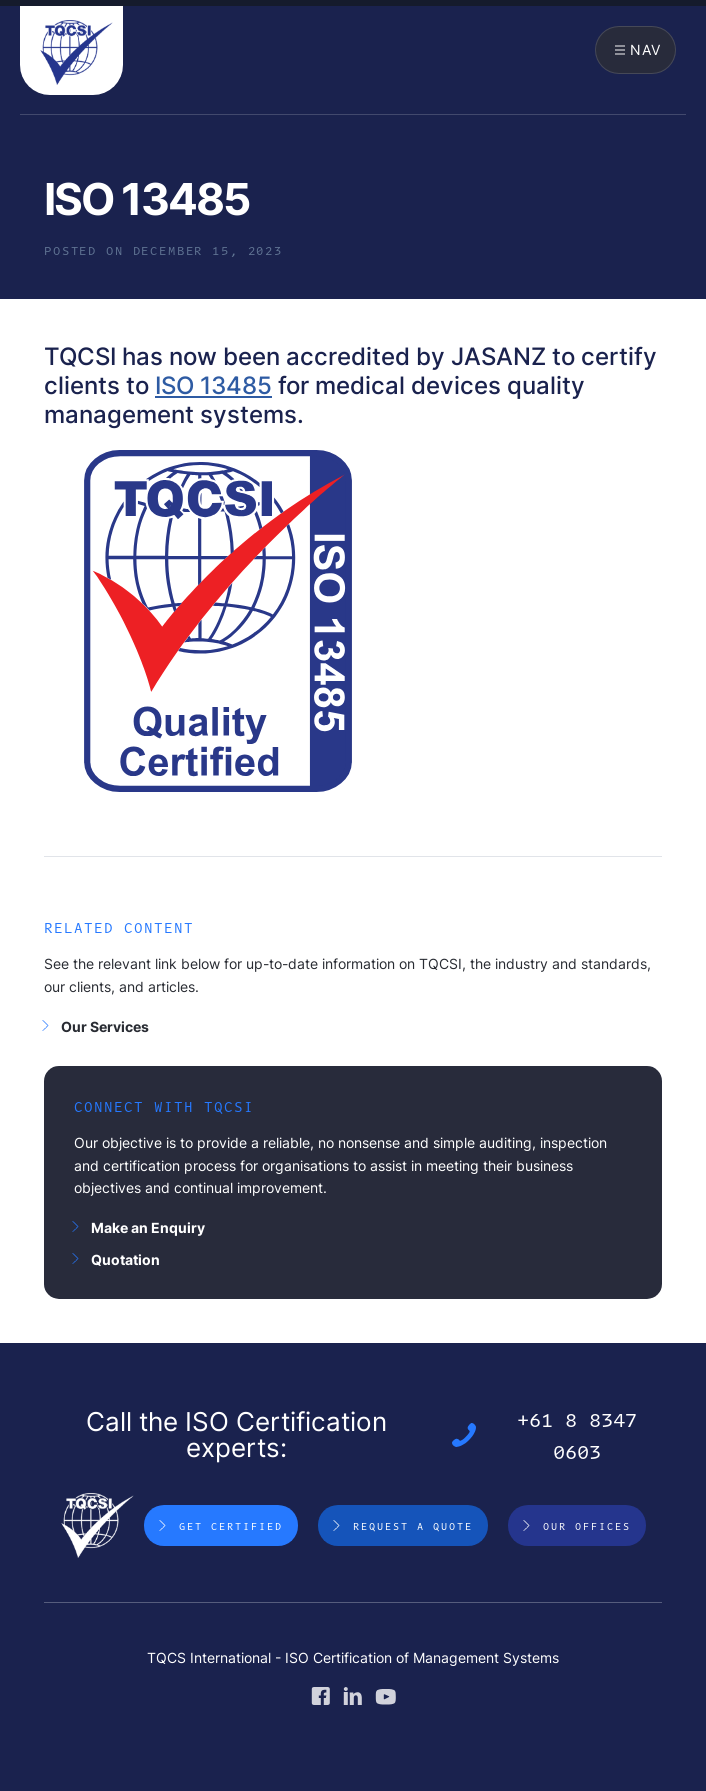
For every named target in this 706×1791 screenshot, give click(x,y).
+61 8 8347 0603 (577, 1435)
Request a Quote (413, 1526)
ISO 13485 (213, 385)
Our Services (105, 1026)
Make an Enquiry (148, 1227)
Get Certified (231, 1526)
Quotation (125, 1259)
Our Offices (587, 1526)
